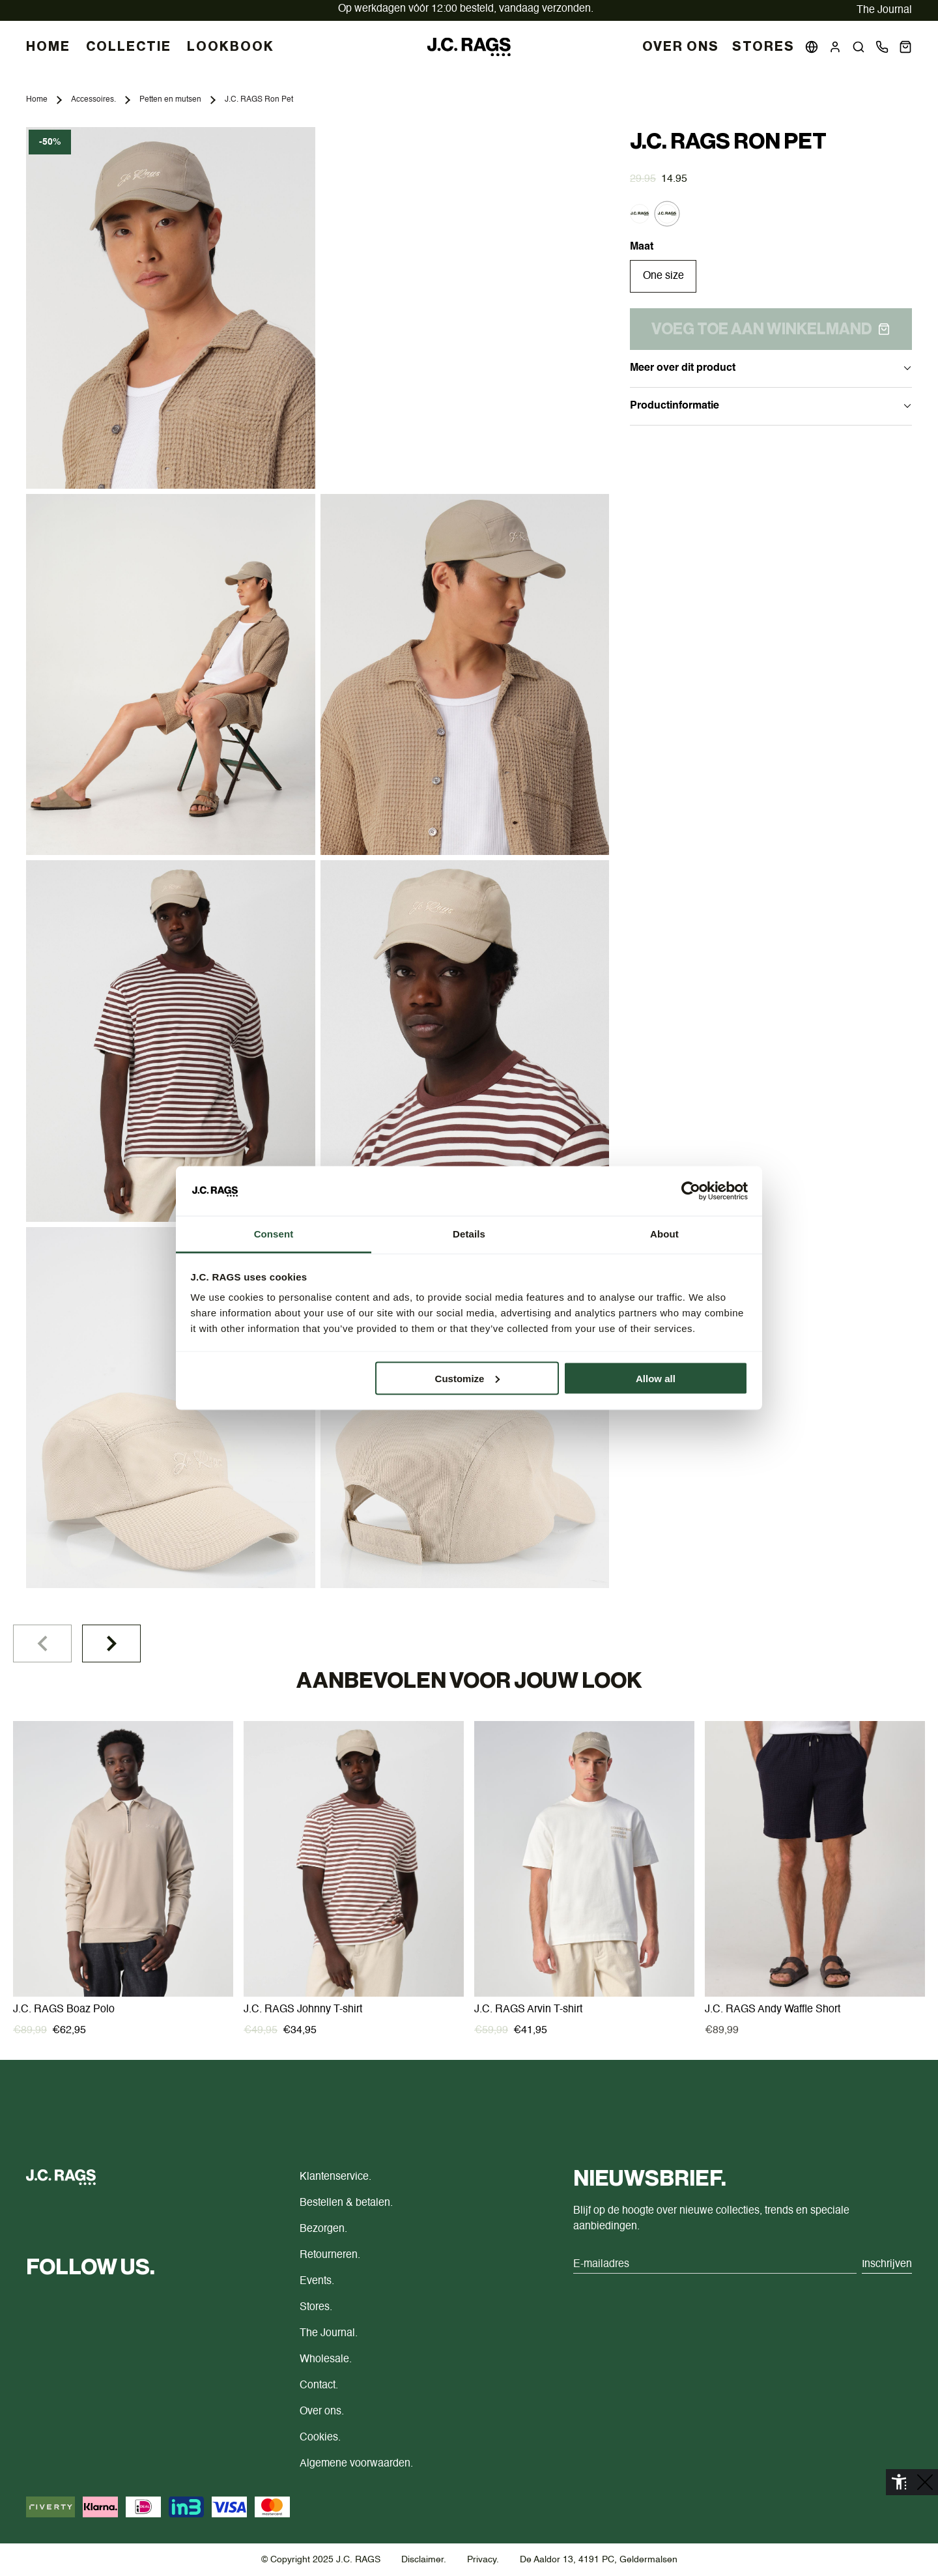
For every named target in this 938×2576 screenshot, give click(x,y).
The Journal (884, 10)
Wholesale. (326, 2359)
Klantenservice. (335, 2177)
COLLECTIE (128, 46)
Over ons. (322, 2412)
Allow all (655, 1377)
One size (663, 276)
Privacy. (483, 2559)
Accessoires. (93, 100)
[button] (858, 46)
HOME (48, 46)
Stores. (316, 2307)
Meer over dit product (771, 368)
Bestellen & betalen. (346, 2203)
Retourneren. (330, 2255)
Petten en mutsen (170, 100)
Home (37, 100)
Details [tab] (469, 1233)
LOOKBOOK (230, 46)
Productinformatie (771, 406)
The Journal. (329, 2333)
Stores (763, 46)
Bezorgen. (323, 2229)
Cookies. (320, 2438)
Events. (317, 2281)
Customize (467, 1377)
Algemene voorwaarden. (356, 2464)
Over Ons (680, 46)
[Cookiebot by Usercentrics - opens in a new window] (691, 1191)
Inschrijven (887, 2264)
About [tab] (664, 1233)
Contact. (319, 2386)
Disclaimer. (423, 2559)
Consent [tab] (274, 1233)
